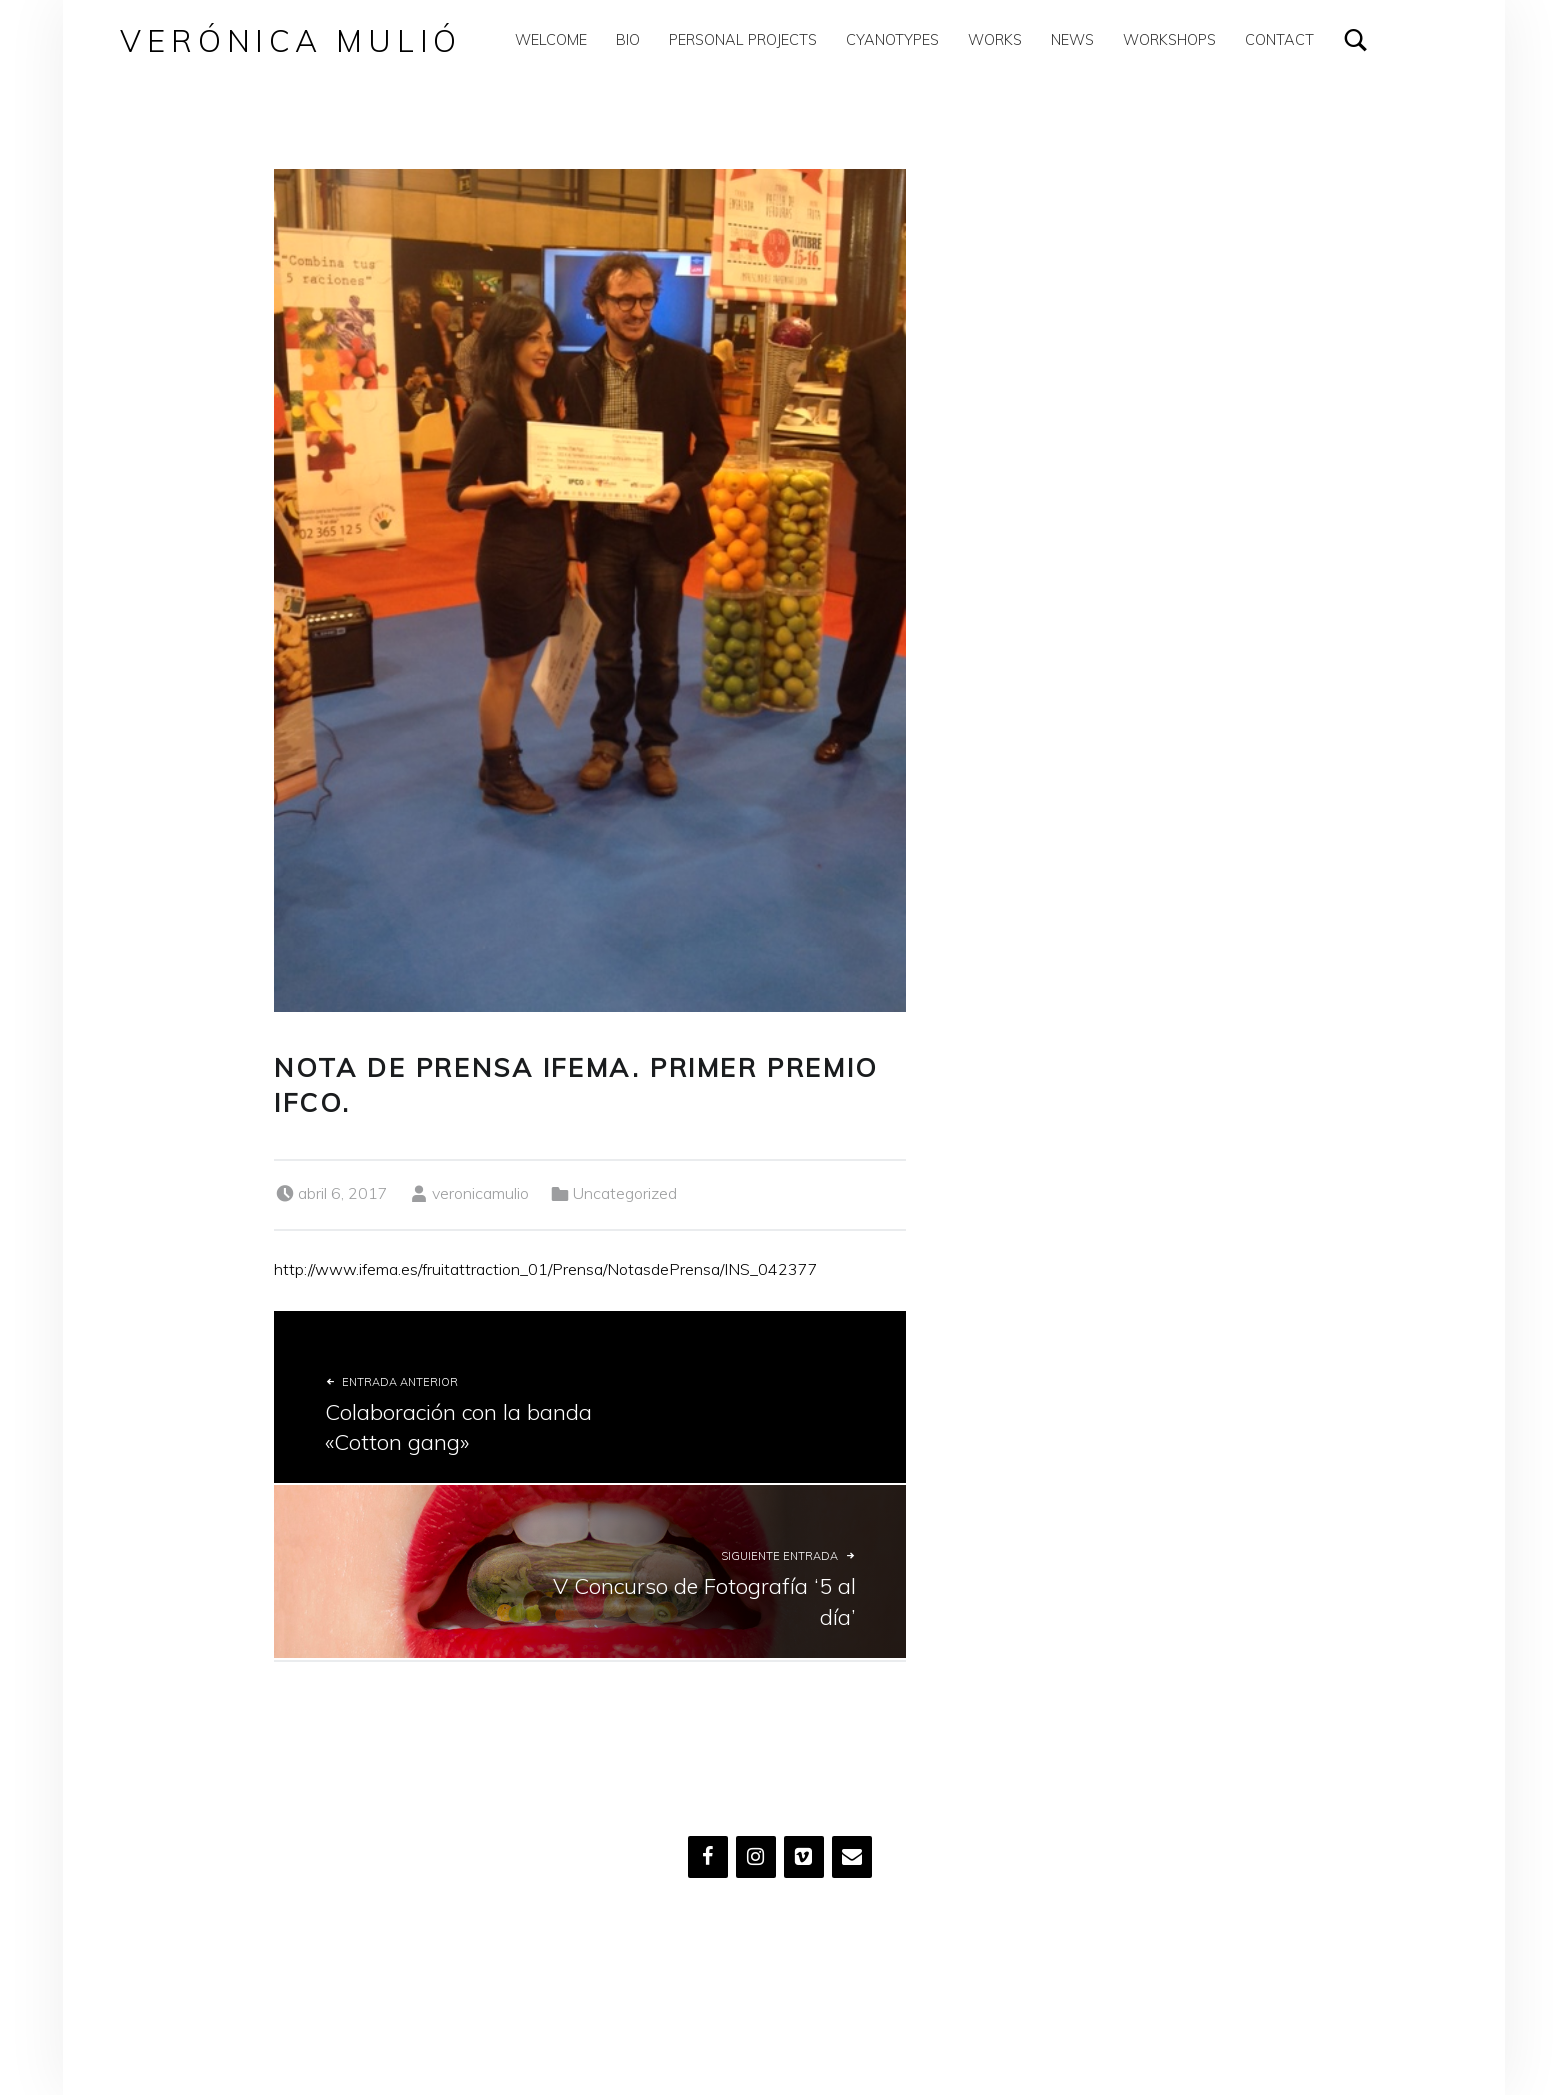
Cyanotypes (892, 39)
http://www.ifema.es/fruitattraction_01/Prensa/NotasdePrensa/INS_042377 (546, 1269)
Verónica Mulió (291, 40)
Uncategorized (625, 1193)
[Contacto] (852, 1857)
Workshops (1169, 39)
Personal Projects (743, 39)
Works (995, 39)
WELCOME (551, 39)
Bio (628, 39)
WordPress (649, 1996)
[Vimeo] (804, 1857)
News (1072, 39)
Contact (1279, 39)
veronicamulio (480, 1193)
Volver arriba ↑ (748, 1996)
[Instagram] (756, 1857)
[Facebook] (708, 1857)
